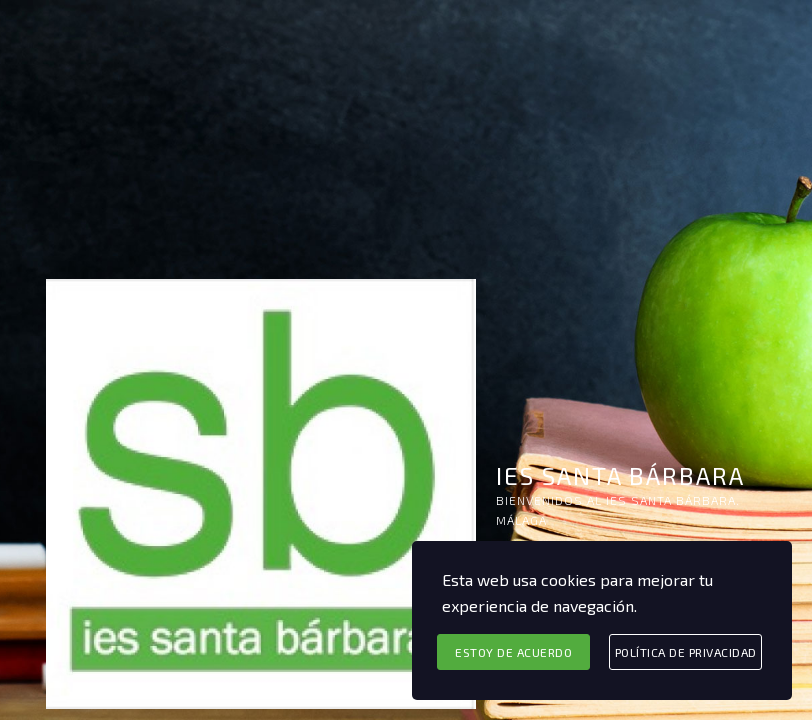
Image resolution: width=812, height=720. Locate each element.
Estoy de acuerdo (513, 652)
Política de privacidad (686, 652)
